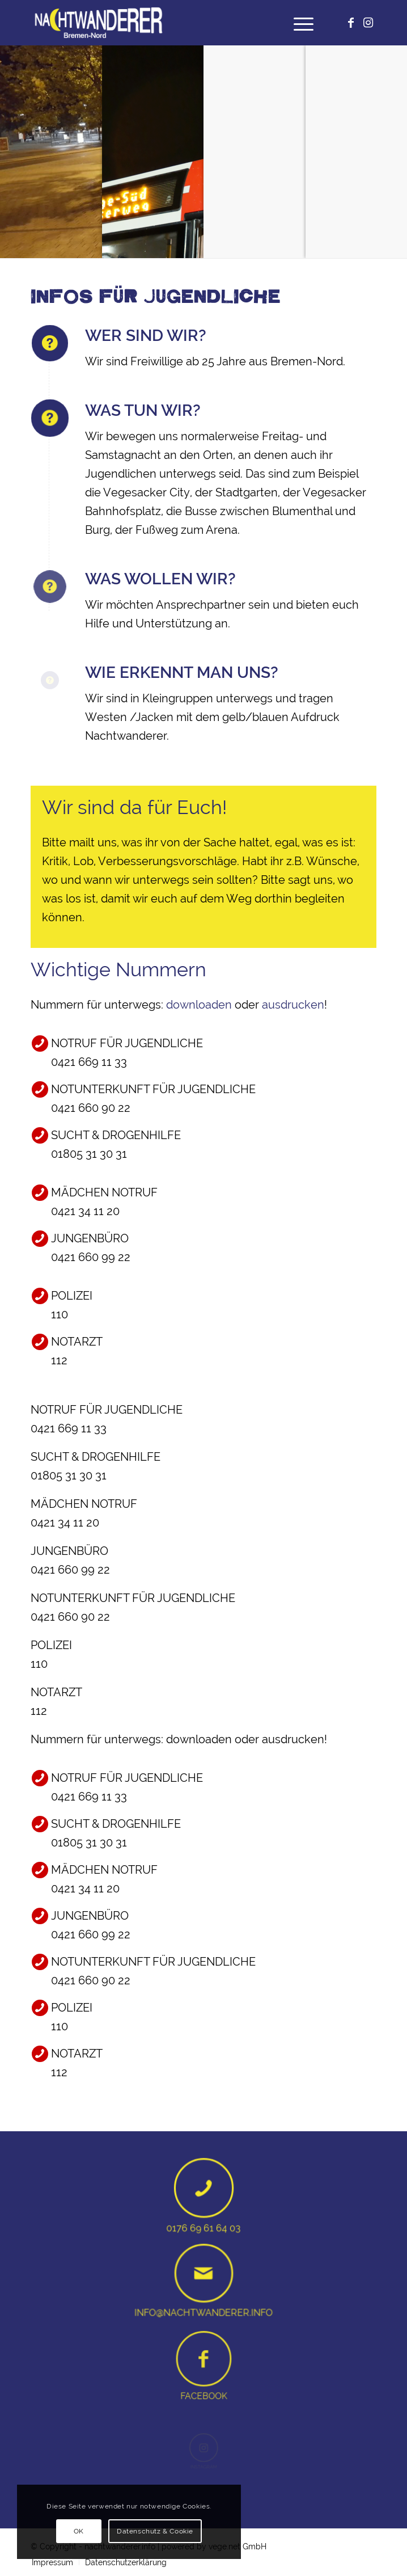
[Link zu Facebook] (350, 22)
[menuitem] (297, 22)
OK (79, 2531)
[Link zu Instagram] (367, 22)
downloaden (199, 1004)
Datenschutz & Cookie (155, 2531)
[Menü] (297, 22)
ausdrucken (293, 1004)
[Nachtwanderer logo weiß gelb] (169, 22)
